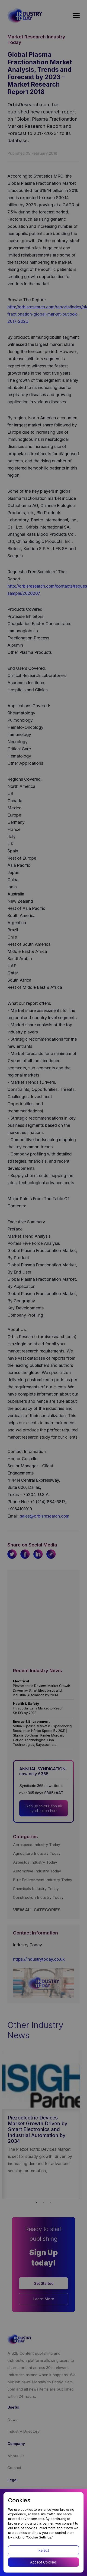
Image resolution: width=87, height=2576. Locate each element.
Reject (43, 2550)
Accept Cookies (43, 2562)
